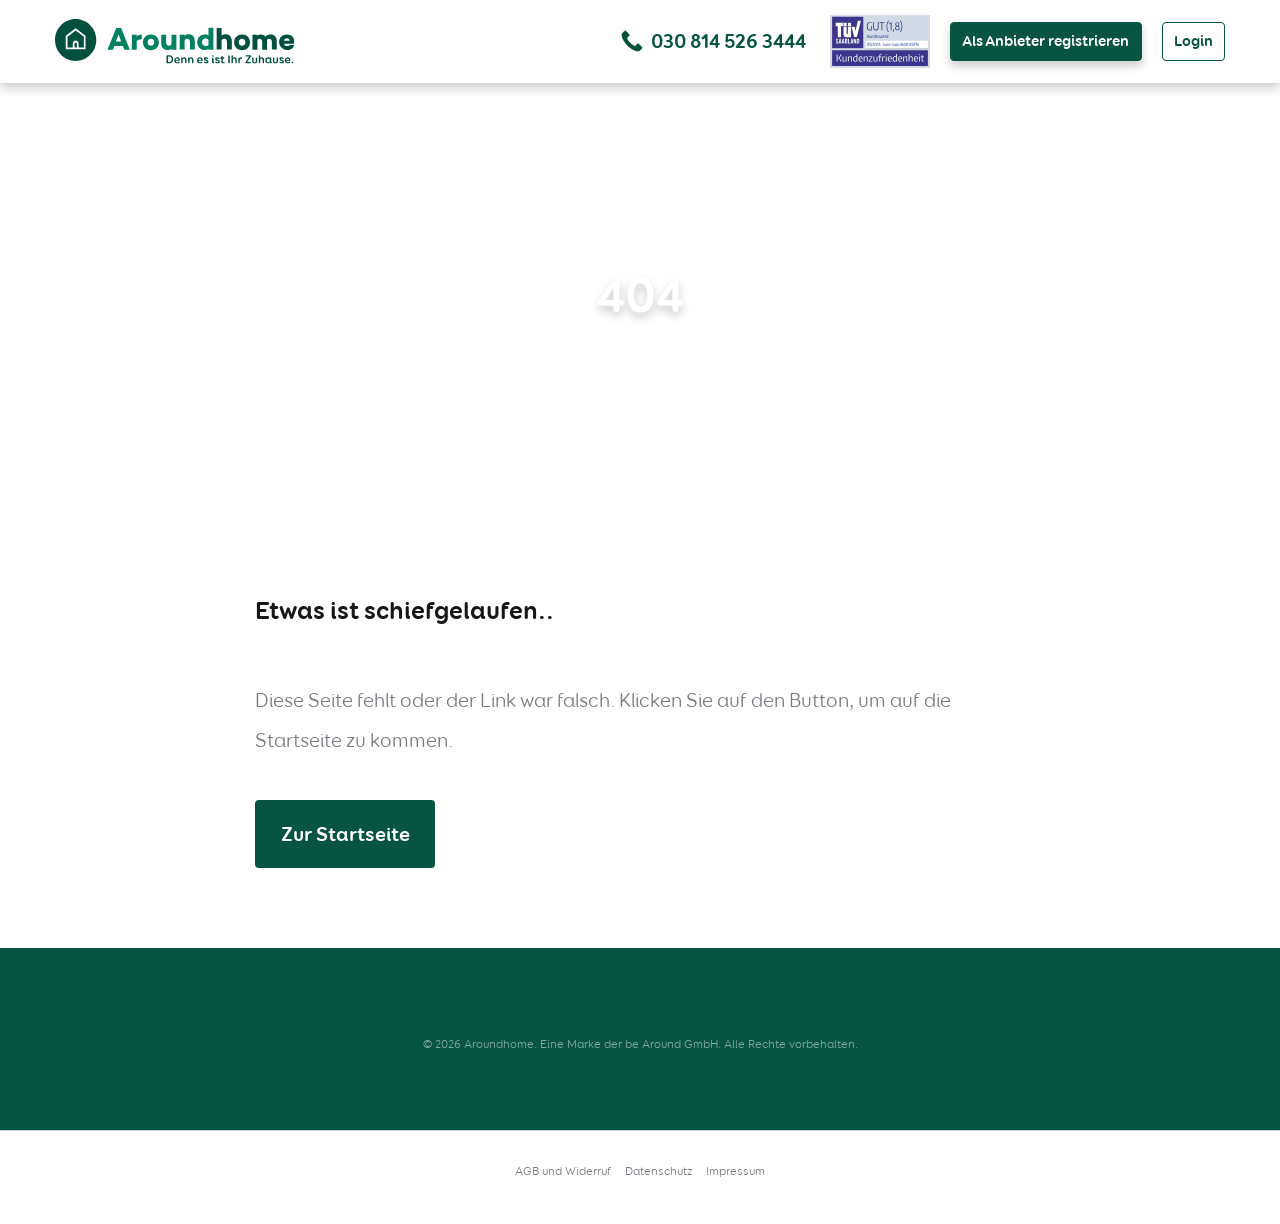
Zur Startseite (345, 834)
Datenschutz (658, 1171)
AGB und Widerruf (563, 1171)
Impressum (735, 1171)
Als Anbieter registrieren (1045, 41)
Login (1193, 41)
